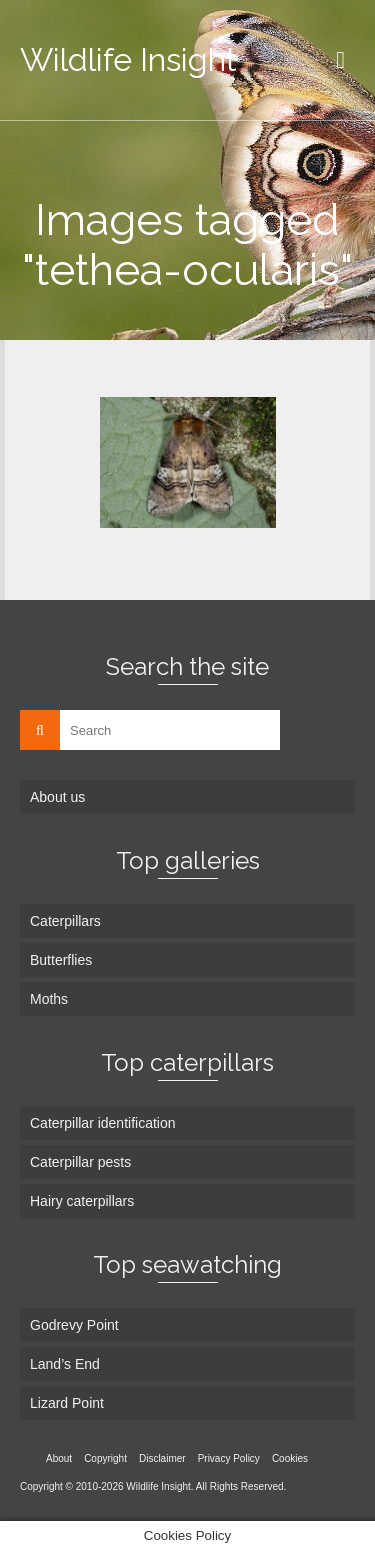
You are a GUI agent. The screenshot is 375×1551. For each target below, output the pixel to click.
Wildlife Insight (128, 59)
